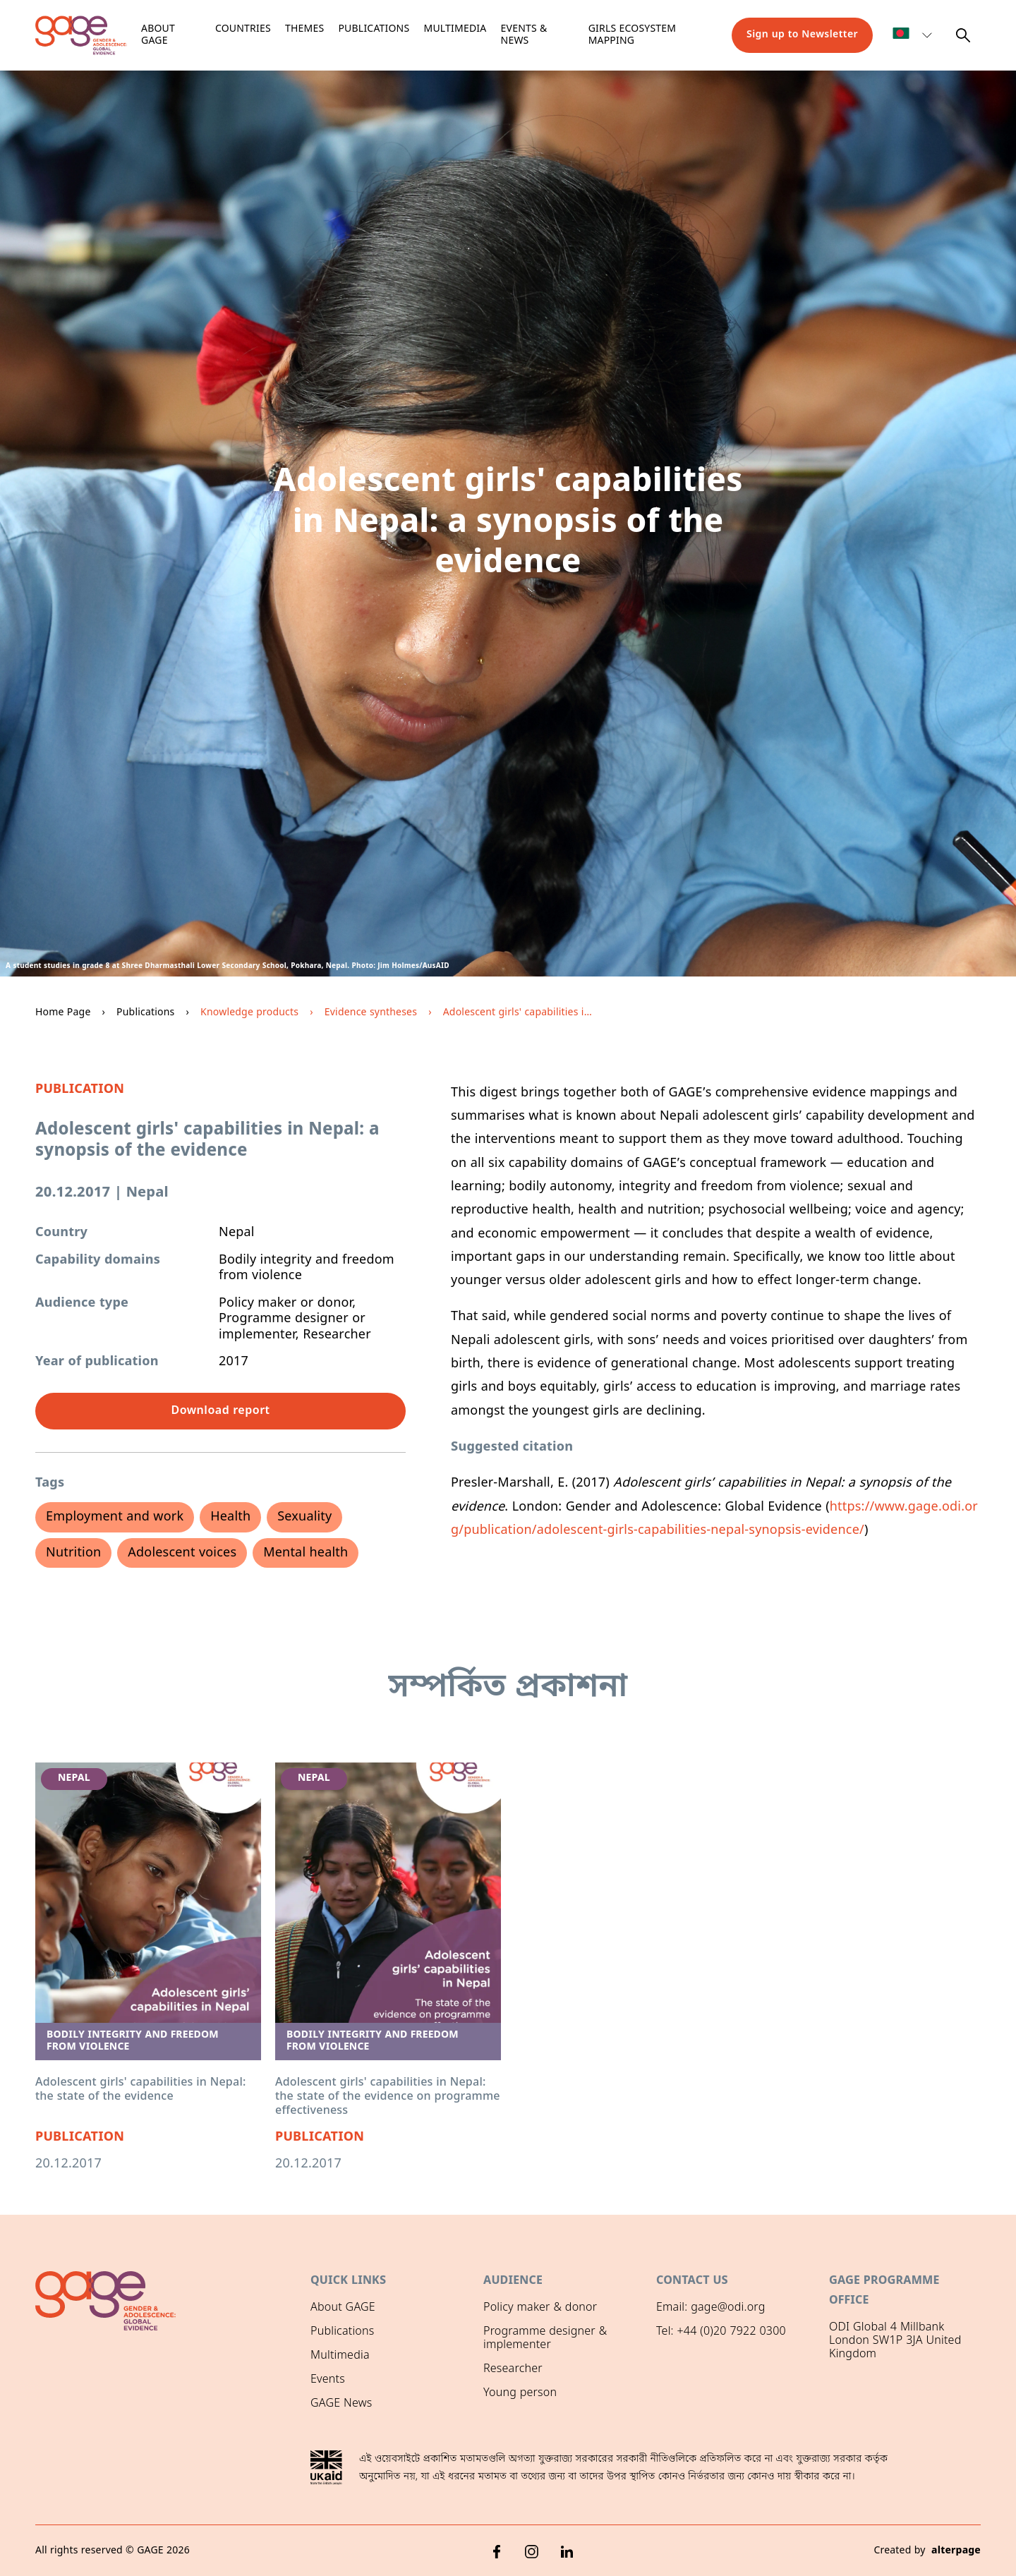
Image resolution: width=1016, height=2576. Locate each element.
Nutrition (73, 1552)
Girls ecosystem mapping (632, 36)
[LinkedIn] (567, 2551)
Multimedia (455, 29)
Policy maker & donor (540, 2308)
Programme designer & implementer (545, 2338)
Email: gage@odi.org (711, 2308)
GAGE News (341, 2404)
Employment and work (114, 1516)
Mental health (305, 1552)
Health (230, 1516)
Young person (520, 2393)
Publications (373, 29)
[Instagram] (532, 2551)
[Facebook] (496, 2551)
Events (327, 2380)
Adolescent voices (182, 1552)
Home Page (63, 1013)
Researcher (513, 2369)
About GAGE (342, 2308)
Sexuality (304, 1516)
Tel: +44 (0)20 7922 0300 (721, 2332)
